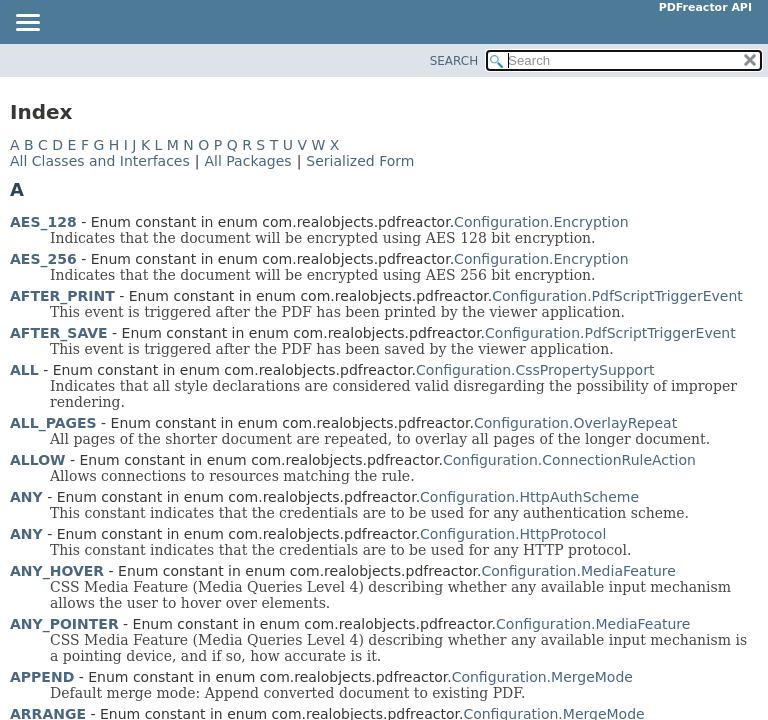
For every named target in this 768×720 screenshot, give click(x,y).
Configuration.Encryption (541, 222)
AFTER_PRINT (62, 296)
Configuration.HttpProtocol (513, 534)
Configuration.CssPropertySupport (535, 370)
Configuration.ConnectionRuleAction (569, 460)
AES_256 (43, 259)
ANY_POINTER (64, 624)
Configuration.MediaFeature (579, 571)
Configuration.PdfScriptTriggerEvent (617, 296)
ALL (24, 370)
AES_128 (43, 222)
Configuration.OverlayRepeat (575, 423)
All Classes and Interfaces (100, 161)
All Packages (247, 161)
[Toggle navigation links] (27, 24)
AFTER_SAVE (59, 333)
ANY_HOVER (57, 571)
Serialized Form (360, 161)
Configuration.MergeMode (542, 677)
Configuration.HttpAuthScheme (529, 497)
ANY (26, 497)
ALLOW (38, 460)
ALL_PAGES (53, 423)
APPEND (42, 677)
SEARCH (454, 61)
